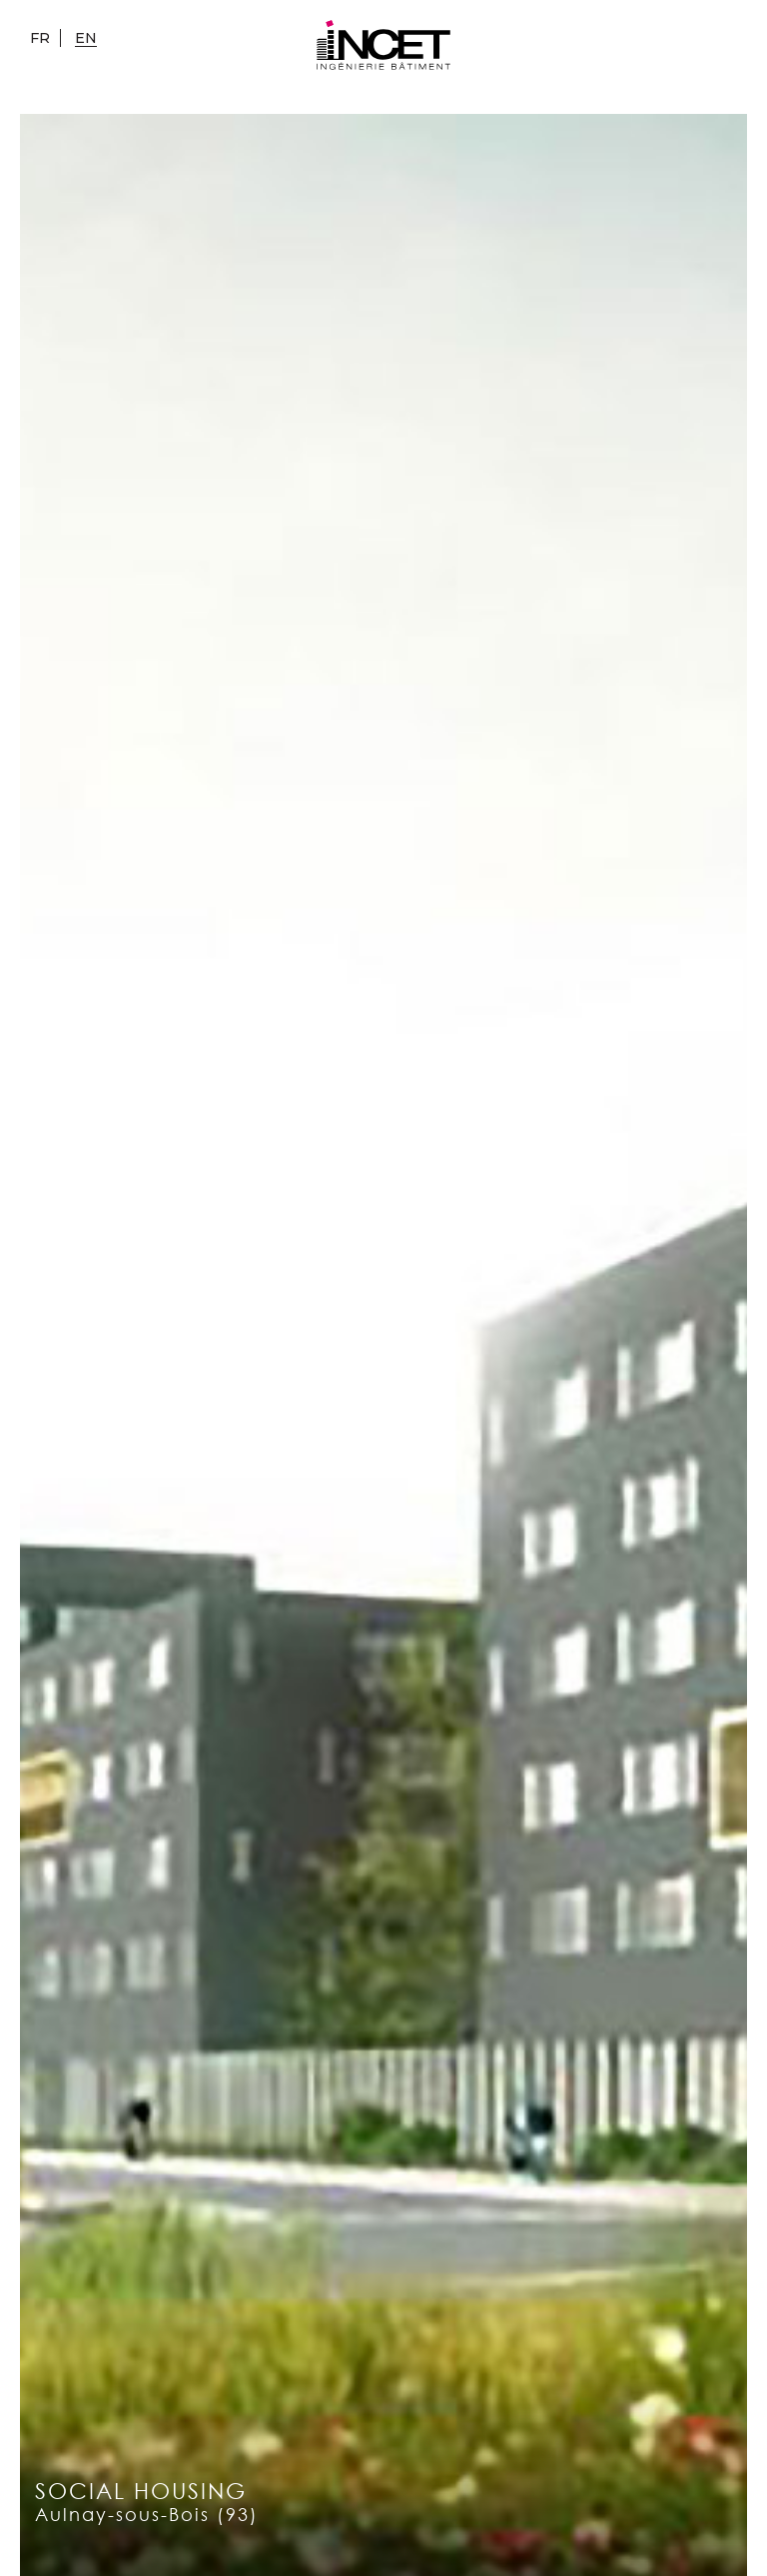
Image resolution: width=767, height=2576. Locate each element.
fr (40, 38)
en (86, 38)
